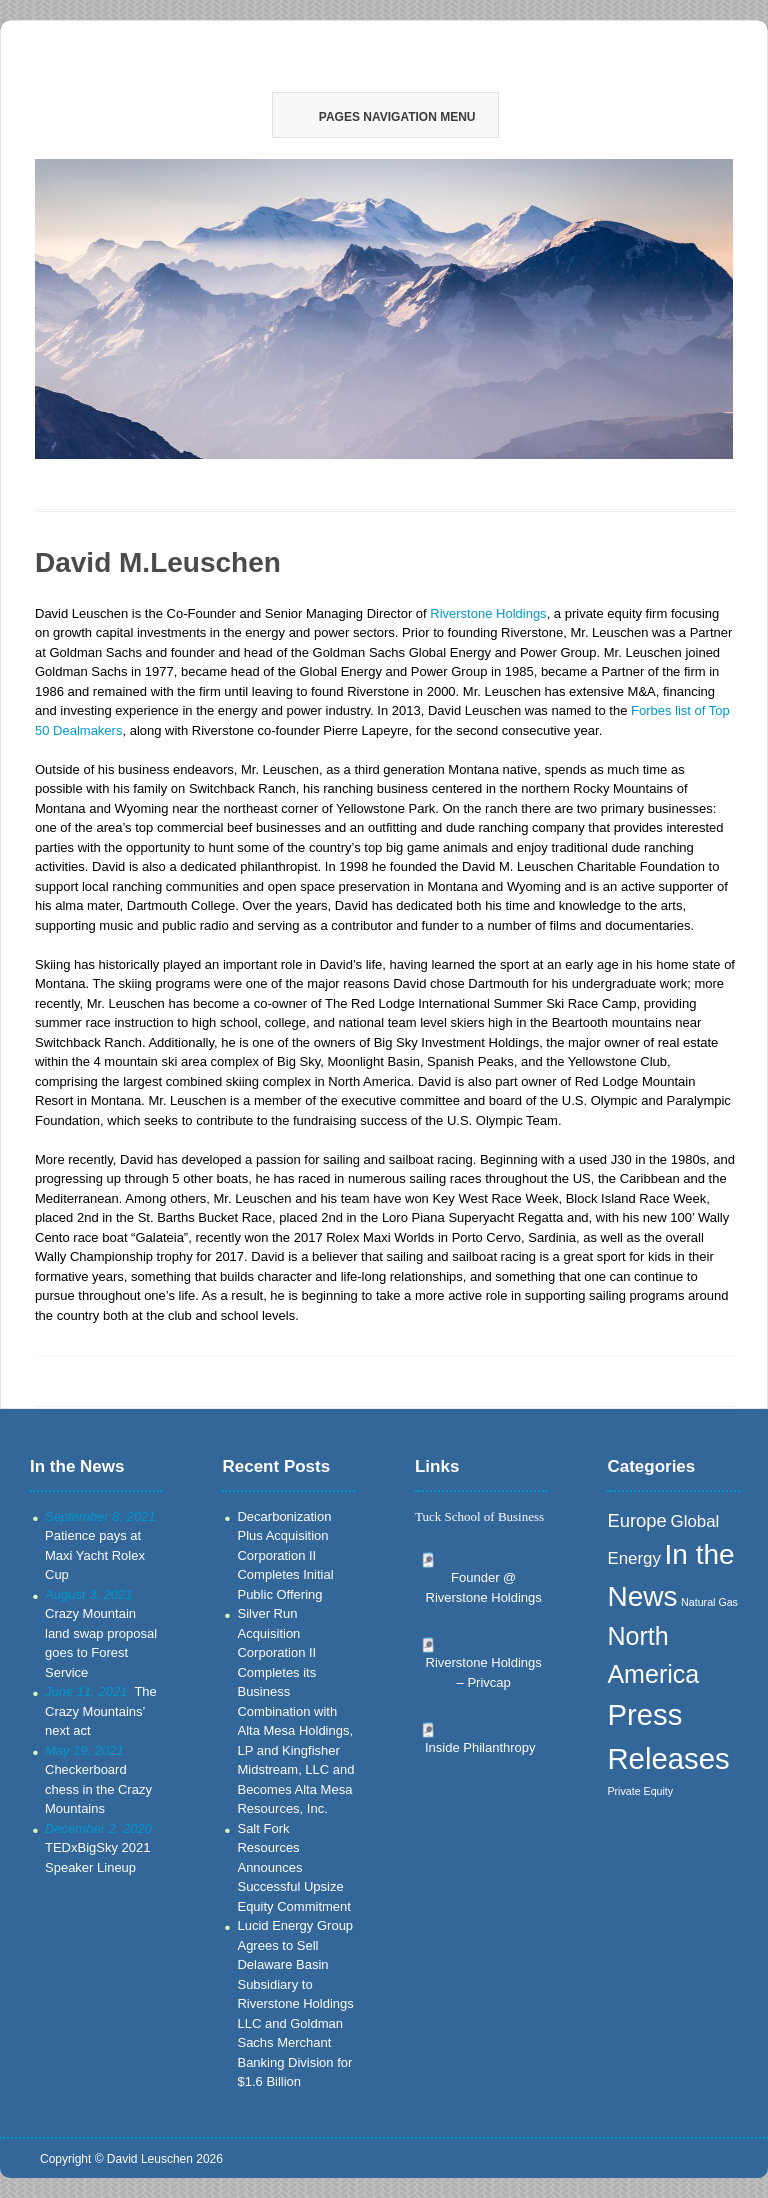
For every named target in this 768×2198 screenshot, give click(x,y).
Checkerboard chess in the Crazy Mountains (98, 1789)
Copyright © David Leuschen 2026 (131, 2159)
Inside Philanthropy (480, 1747)
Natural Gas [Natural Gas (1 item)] (709, 1602)
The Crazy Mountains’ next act (101, 1711)
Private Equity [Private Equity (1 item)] (640, 1791)
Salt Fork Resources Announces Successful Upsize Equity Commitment (293, 1867)
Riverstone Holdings (488, 613)
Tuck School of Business (479, 1516)
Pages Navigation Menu (384, 117)
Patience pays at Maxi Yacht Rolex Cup (95, 1555)
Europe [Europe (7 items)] (636, 1520)
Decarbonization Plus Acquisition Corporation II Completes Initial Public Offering (285, 1555)
